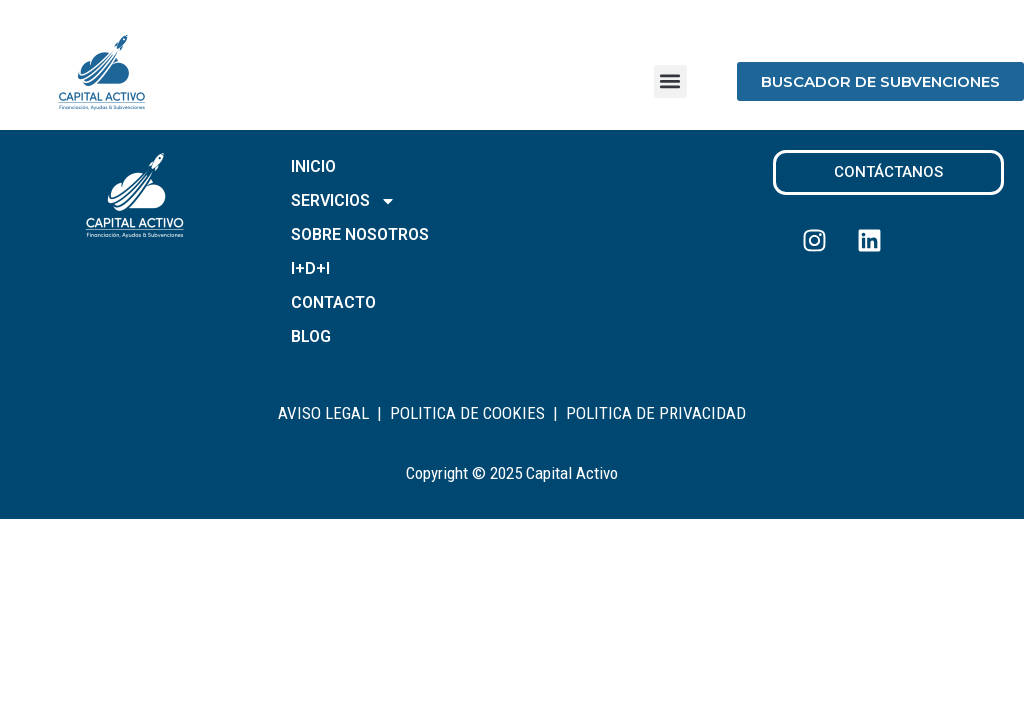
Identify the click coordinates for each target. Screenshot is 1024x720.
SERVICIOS (343, 201)
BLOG (311, 336)
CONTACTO (333, 302)
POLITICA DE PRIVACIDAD (656, 413)
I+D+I (310, 268)
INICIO (313, 166)
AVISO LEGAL (323, 413)
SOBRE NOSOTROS (360, 234)
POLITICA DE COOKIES (467, 413)
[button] (670, 81)
